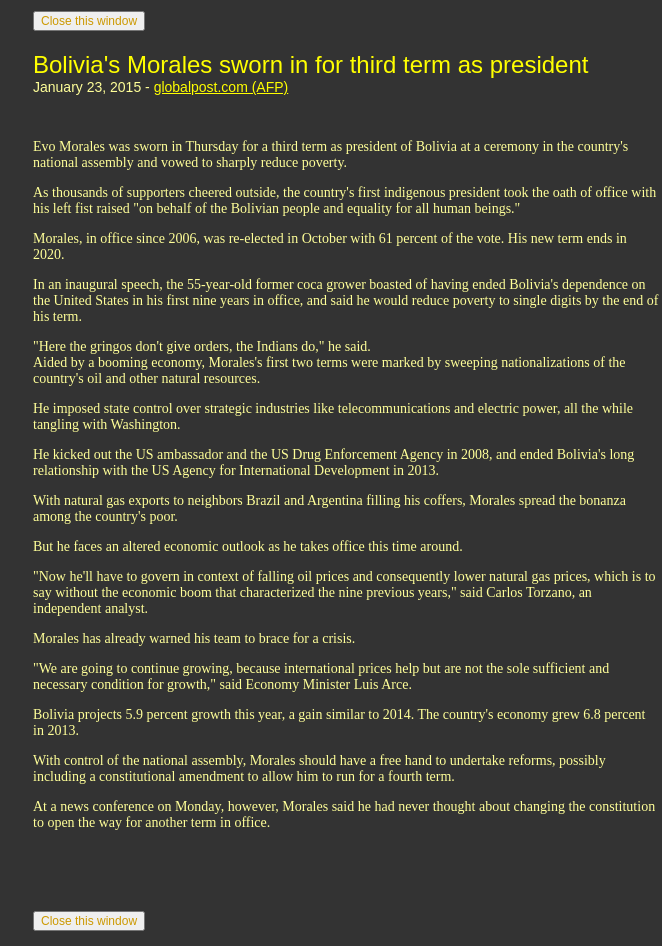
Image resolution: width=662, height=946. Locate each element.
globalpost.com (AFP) (221, 87)
